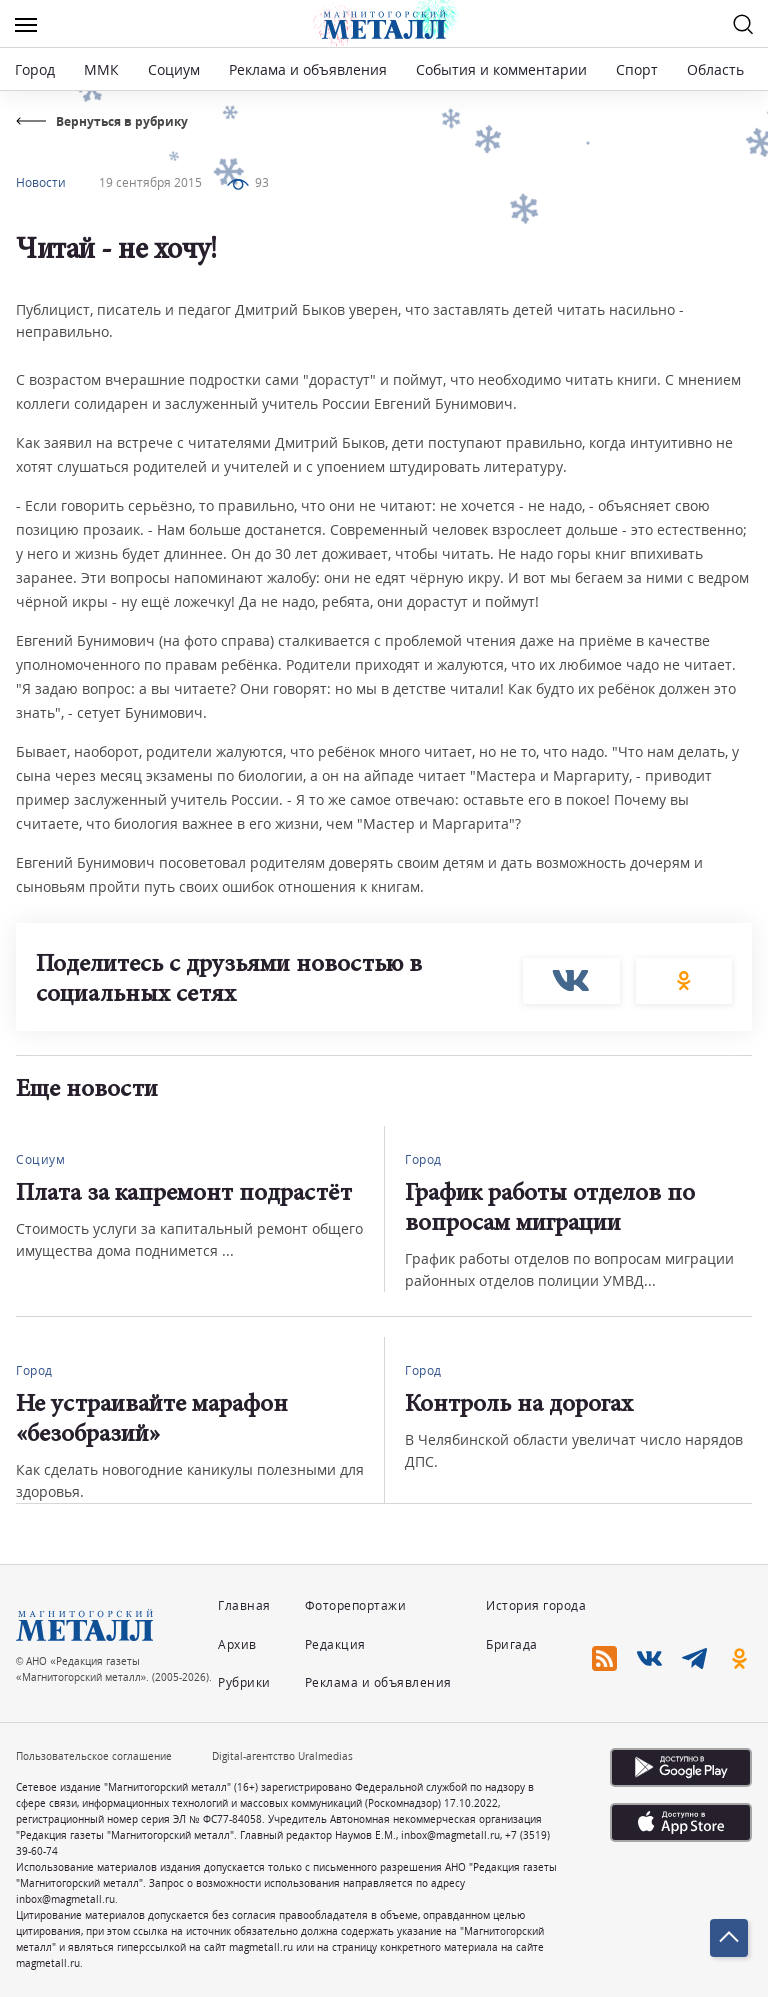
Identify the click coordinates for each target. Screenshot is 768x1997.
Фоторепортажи (356, 1605)
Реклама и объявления (308, 69)
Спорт (637, 69)
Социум (174, 69)
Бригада (512, 1644)
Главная (244, 1605)
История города (536, 1605)
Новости (41, 182)
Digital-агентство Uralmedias (282, 1756)
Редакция (335, 1644)
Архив (237, 1644)
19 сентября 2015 (150, 182)
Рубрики (244, 1682)
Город (35, 69)
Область (715, 69)
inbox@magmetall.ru (450, 1835)
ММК (101, 69)
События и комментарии (501, 69)
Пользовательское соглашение (94, 1756)
